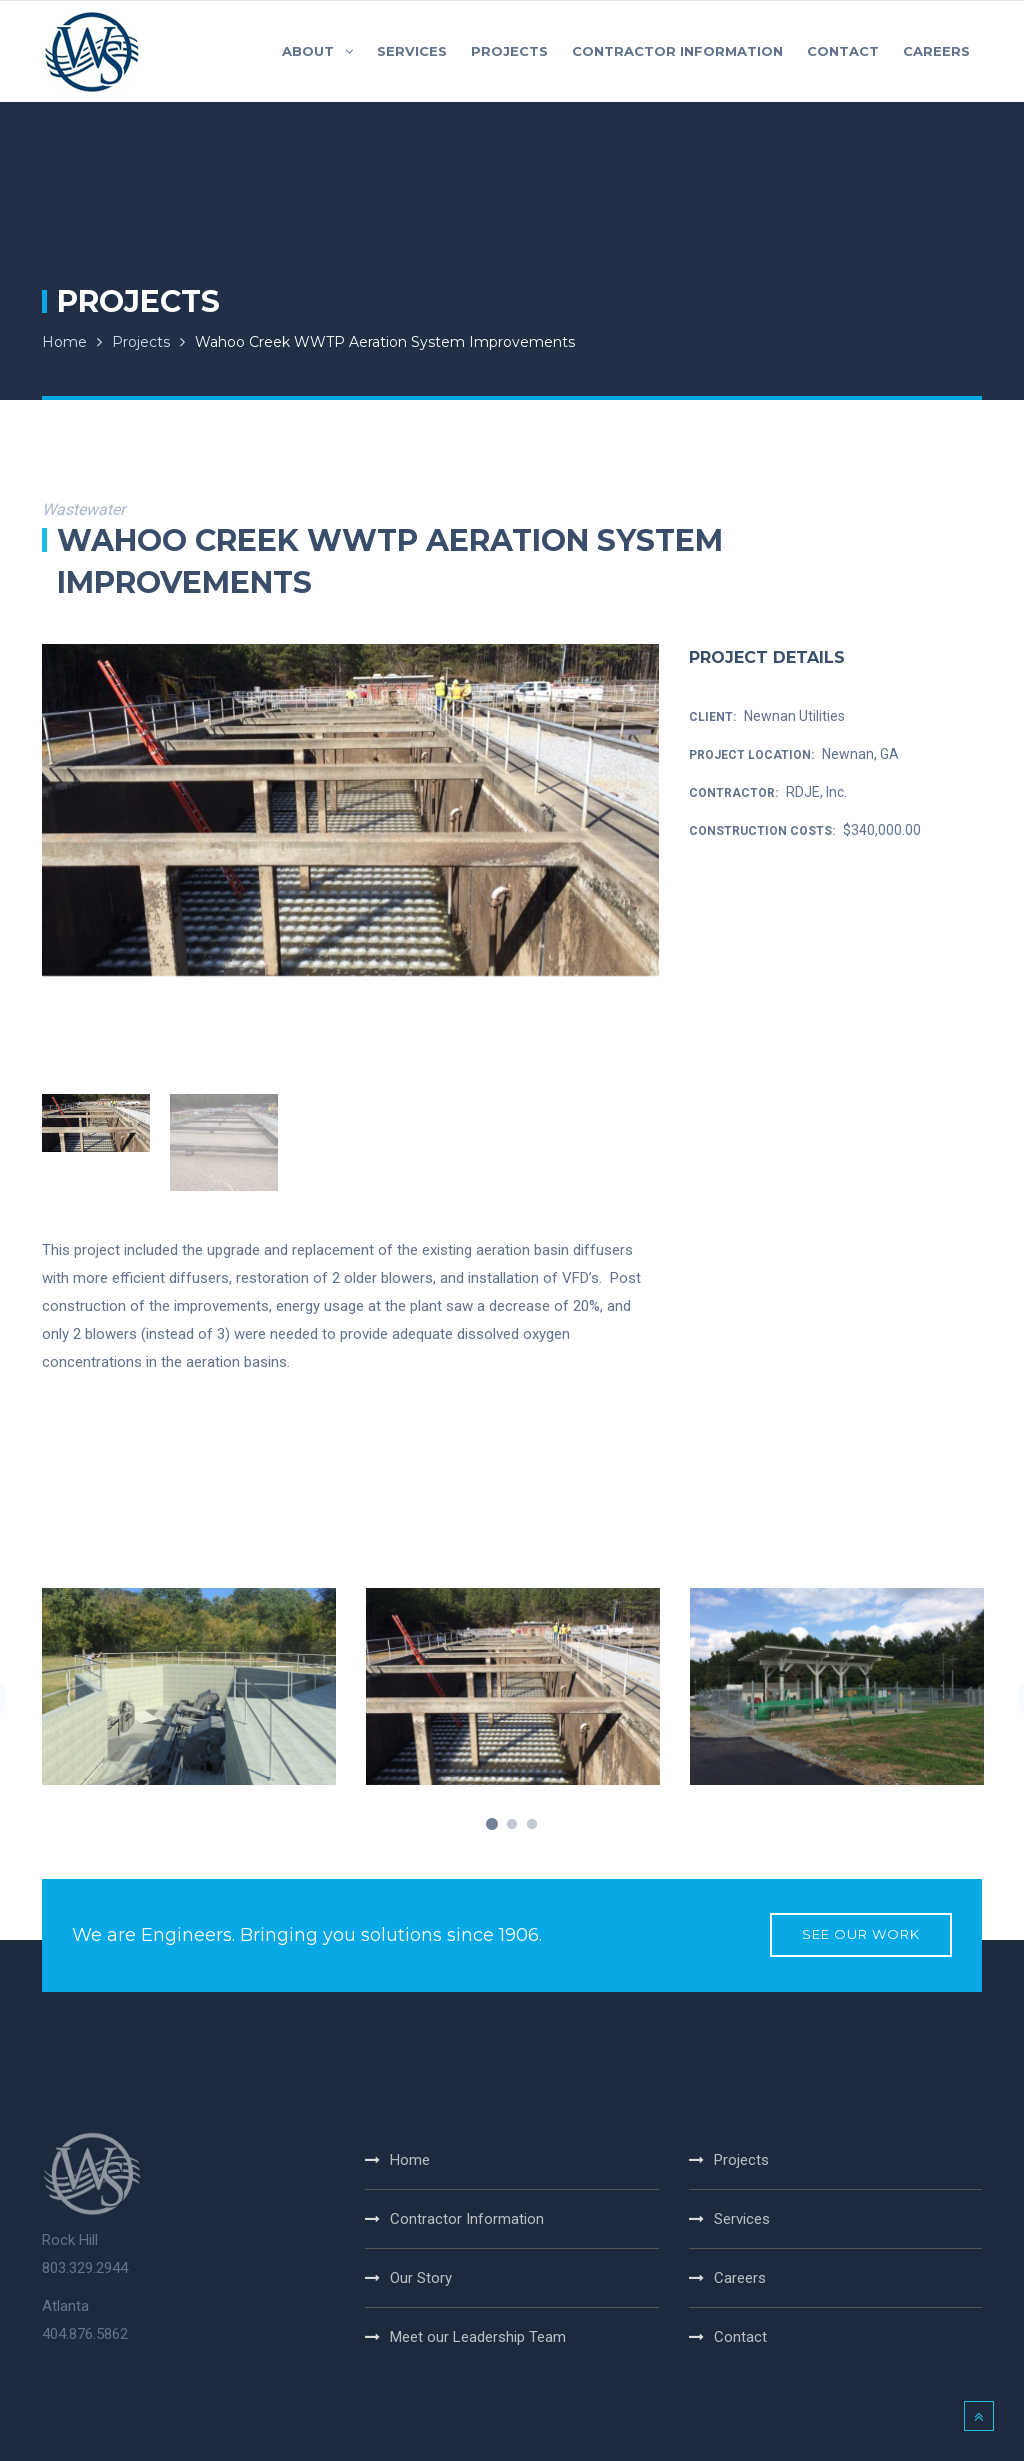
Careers (740, 2278)
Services (742, 2219)
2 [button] (512, 1825)
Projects (141, 342)
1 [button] (492, 1825)
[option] (350, 810)
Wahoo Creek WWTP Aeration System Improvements (385, 342)
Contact (740, 2337)
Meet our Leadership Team (478, 2337)
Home (64, 342)
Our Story (421, 2278)
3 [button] (532, 1825)
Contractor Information (467, 2219)
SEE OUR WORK (861, 1935)
